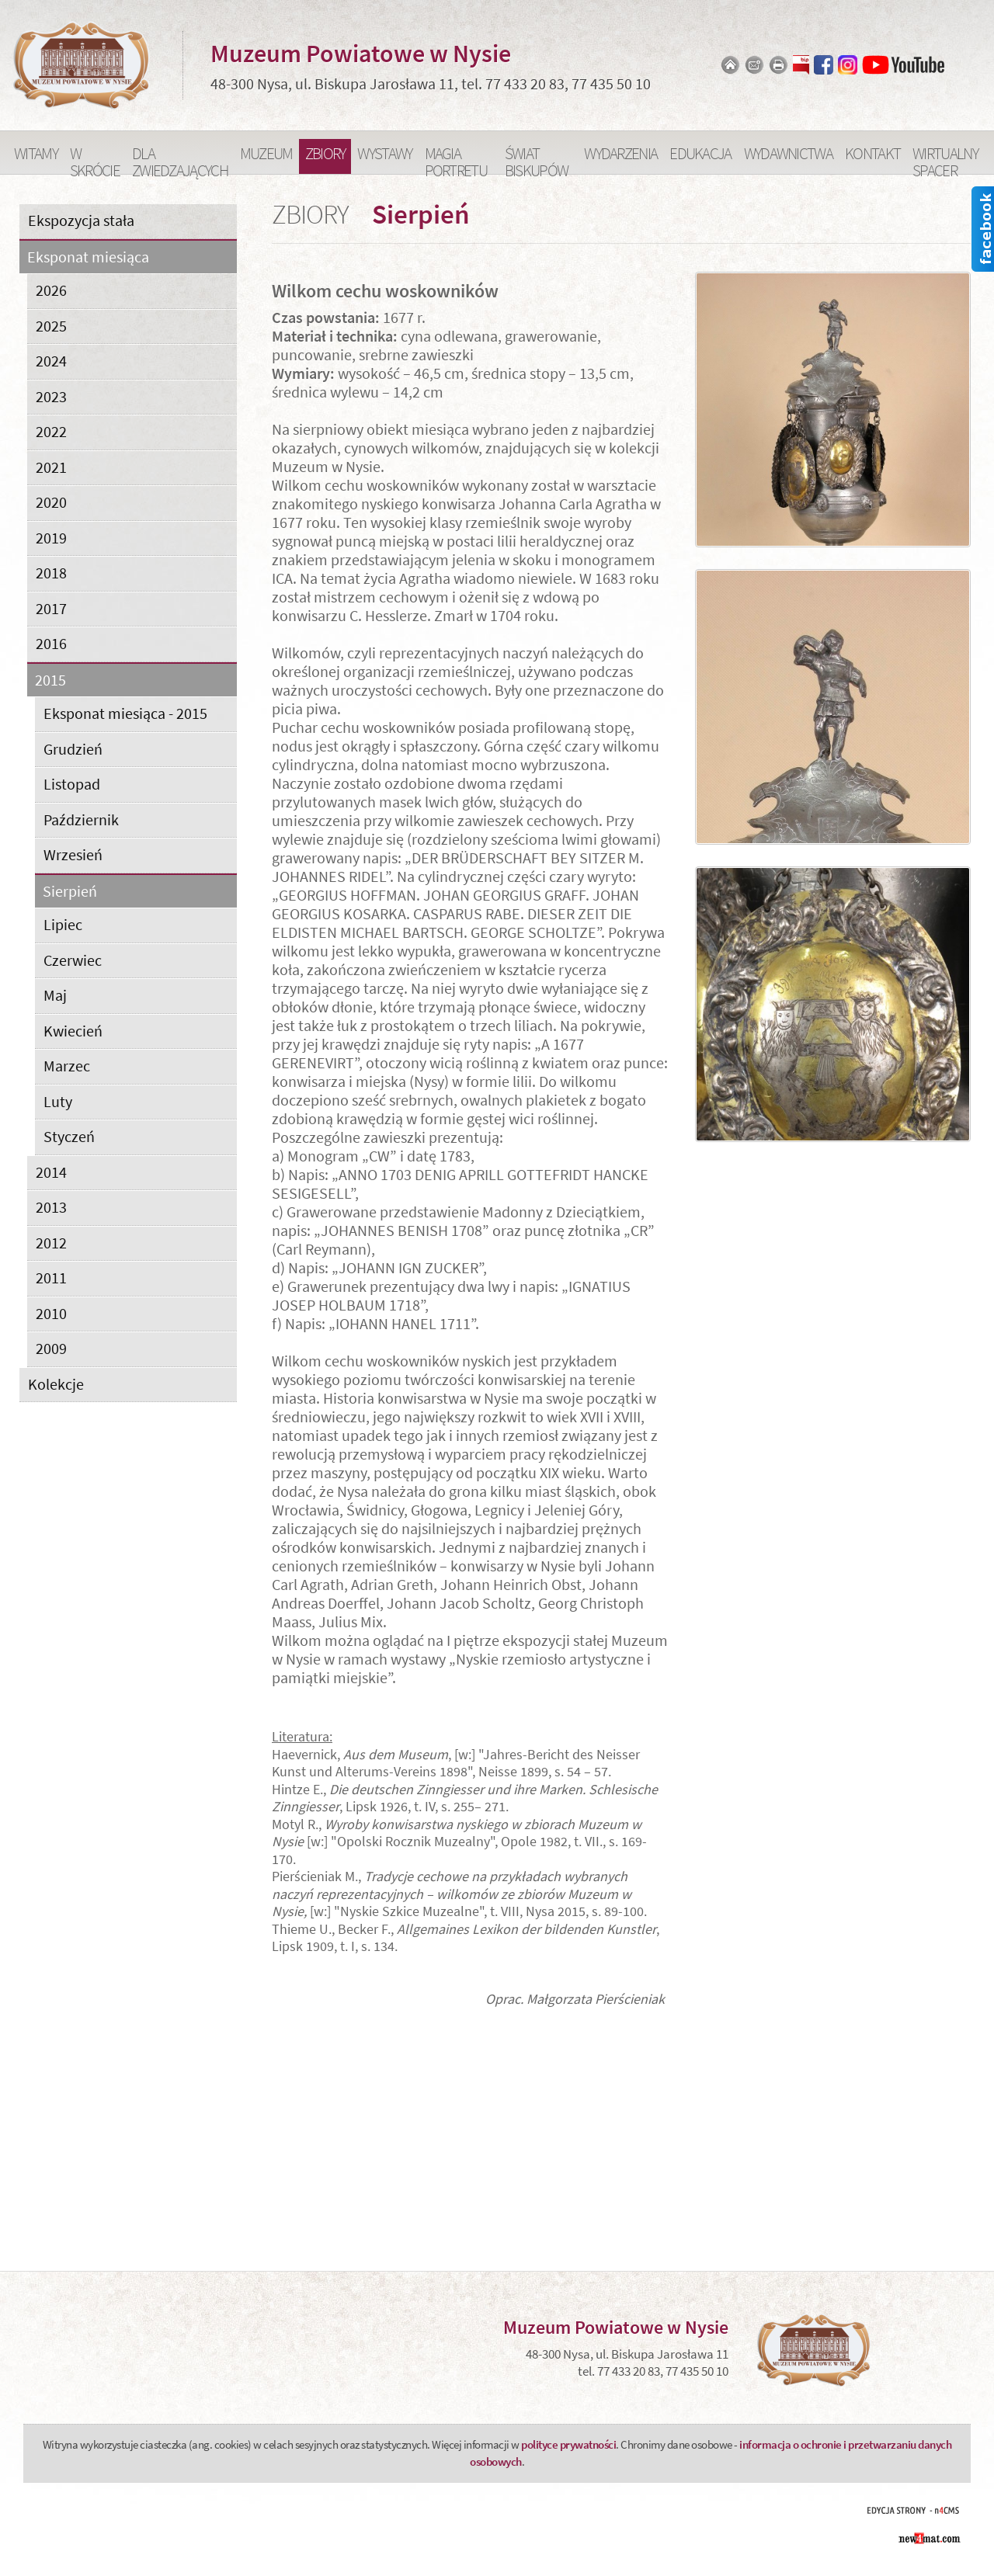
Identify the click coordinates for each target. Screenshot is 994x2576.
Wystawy (384, 153)
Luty (57, 1101)
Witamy (35, 153)
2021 (51, 467)
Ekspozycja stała (81, 220)
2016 (51, 643)
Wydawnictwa (788, 153)
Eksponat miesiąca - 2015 (125, 713)
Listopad (71, 783)
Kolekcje (56, 1384)
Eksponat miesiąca (88, 257)
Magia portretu (456, 158)
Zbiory (325, 153)
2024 (51, 360)
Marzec (66, 1065)
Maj (55, 995)
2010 (51, 1313)
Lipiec (62, 924)
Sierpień (70, 892)
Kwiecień (73, 1030)
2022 (51, 431)
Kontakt (872, 153)
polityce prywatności (568, 2444)
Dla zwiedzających (180, 158)
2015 (50, 680)
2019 (51, 537)
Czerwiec (72, 960)
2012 (51, 1242)
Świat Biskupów (536, 158)
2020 (51, 502)
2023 (51, 396)
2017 (51, 608)
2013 (51, 1207)
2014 (51, 1172)
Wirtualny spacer (945, 158)
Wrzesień (73, 854)
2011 (51, 1277)
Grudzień (73, 749)
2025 (51, 325)
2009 (51, 1348)
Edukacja (700, 153)
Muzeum (266, 153)
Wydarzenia (620, 153)
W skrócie (95, 158)
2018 (51, 572)
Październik (81, 819)
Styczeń (69, 1136)
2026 (51, 290)
